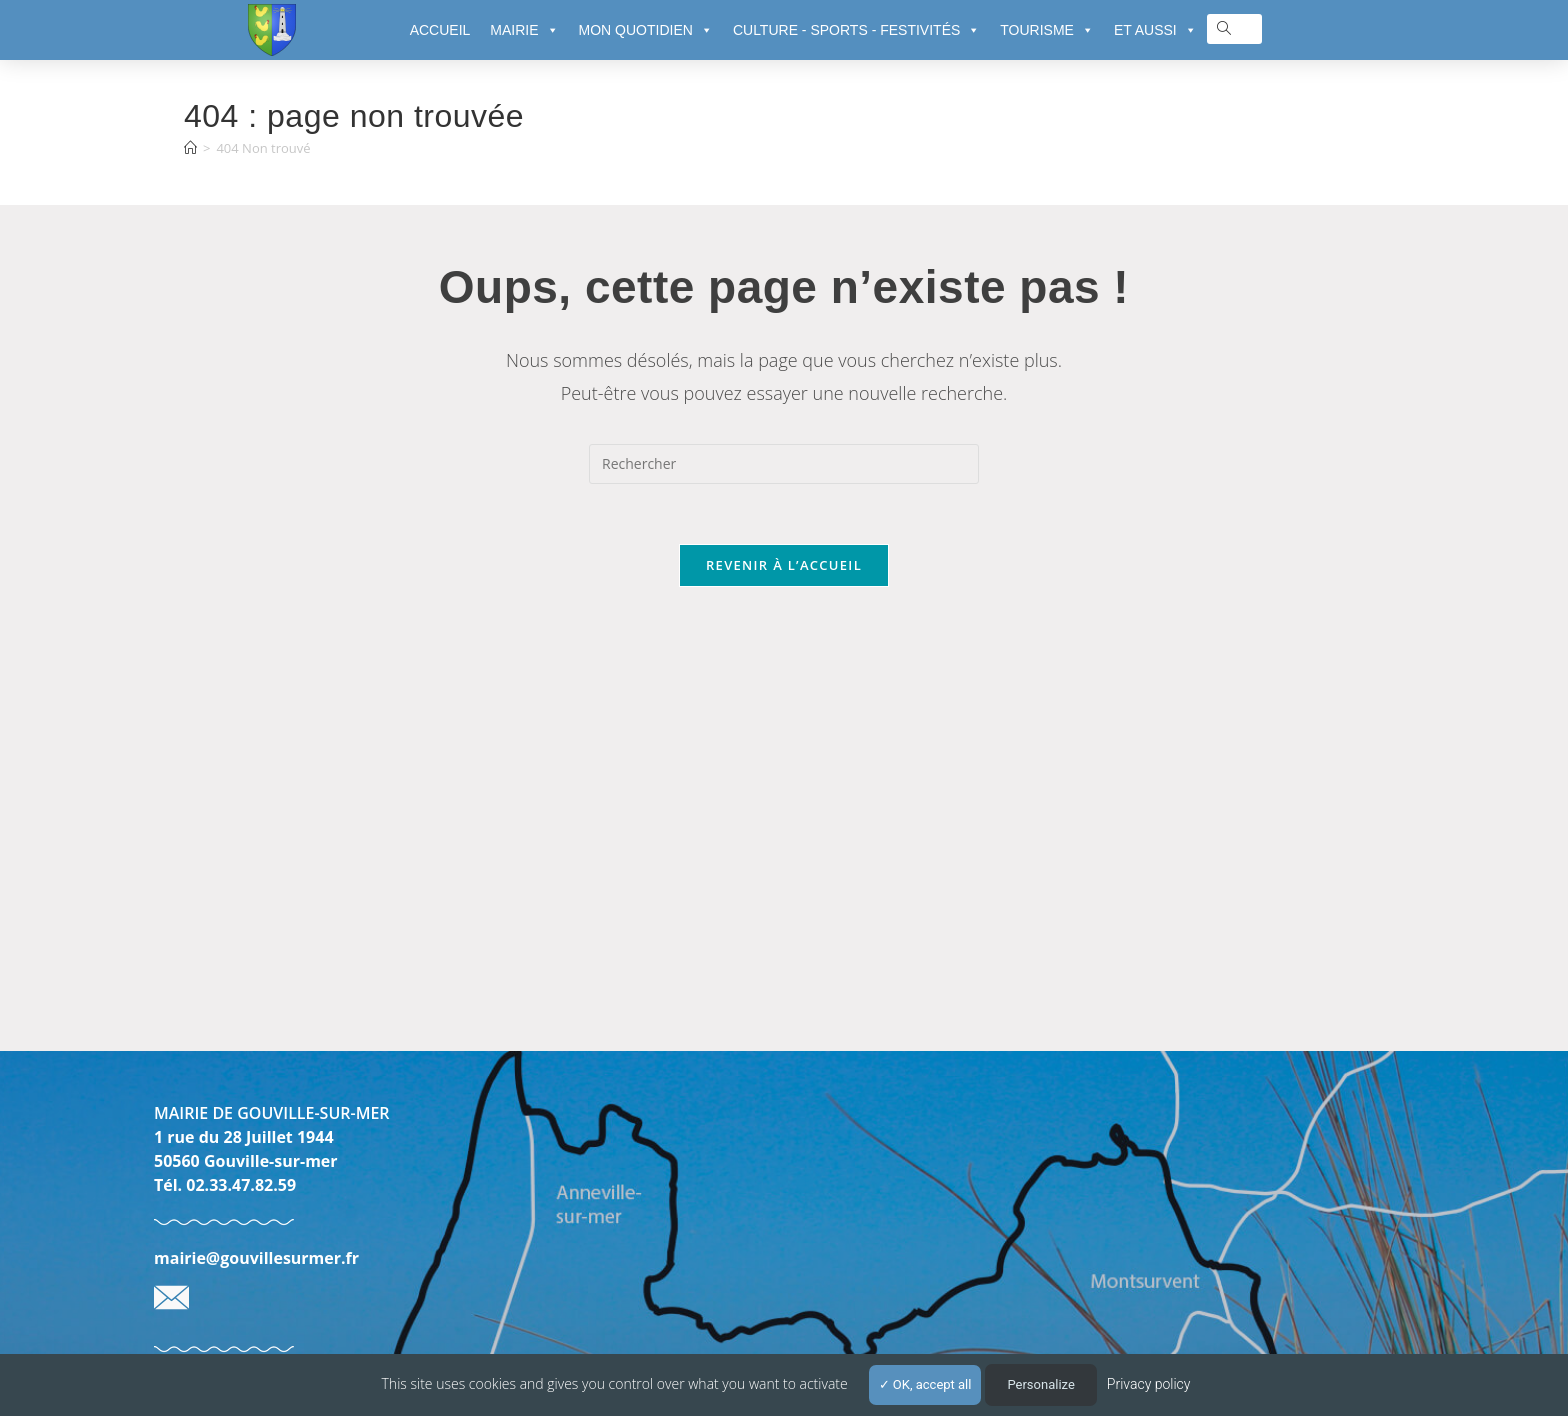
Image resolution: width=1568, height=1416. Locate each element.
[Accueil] (190, 148)
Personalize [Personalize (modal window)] (1040, 1384)
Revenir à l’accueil (784, 565)
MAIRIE (524, 30)
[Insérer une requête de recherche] (784, 464)
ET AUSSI (1155, 30)
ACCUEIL (440, 30)
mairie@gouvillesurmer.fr (256, 1258)
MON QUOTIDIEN (646, 30)
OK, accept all (925, 1384)
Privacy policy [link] (1149, 1384)
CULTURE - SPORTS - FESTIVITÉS (856, 30)
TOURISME (1047, 30)
